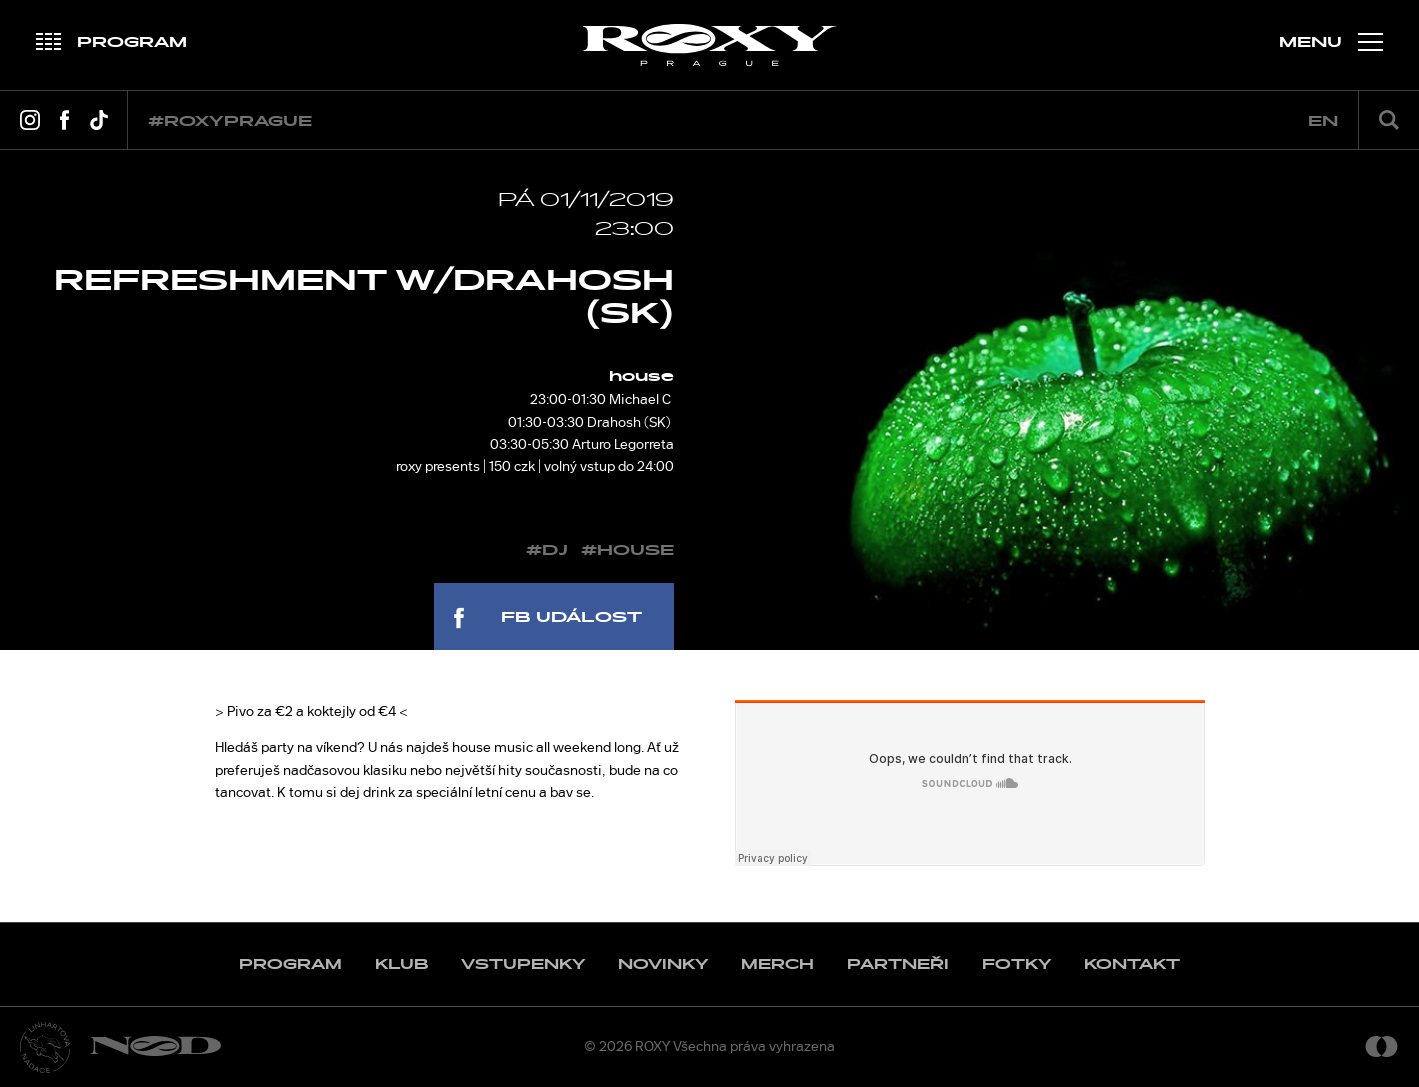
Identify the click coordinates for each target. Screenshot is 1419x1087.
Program (290, 964)
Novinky (663, 964)
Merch (777, 964)
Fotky (1016, 964)
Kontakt (1132, 964)
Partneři (898, 964)
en (1323, 121)
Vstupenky (523, 964)
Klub (401, 964)
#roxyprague (230, 121)
